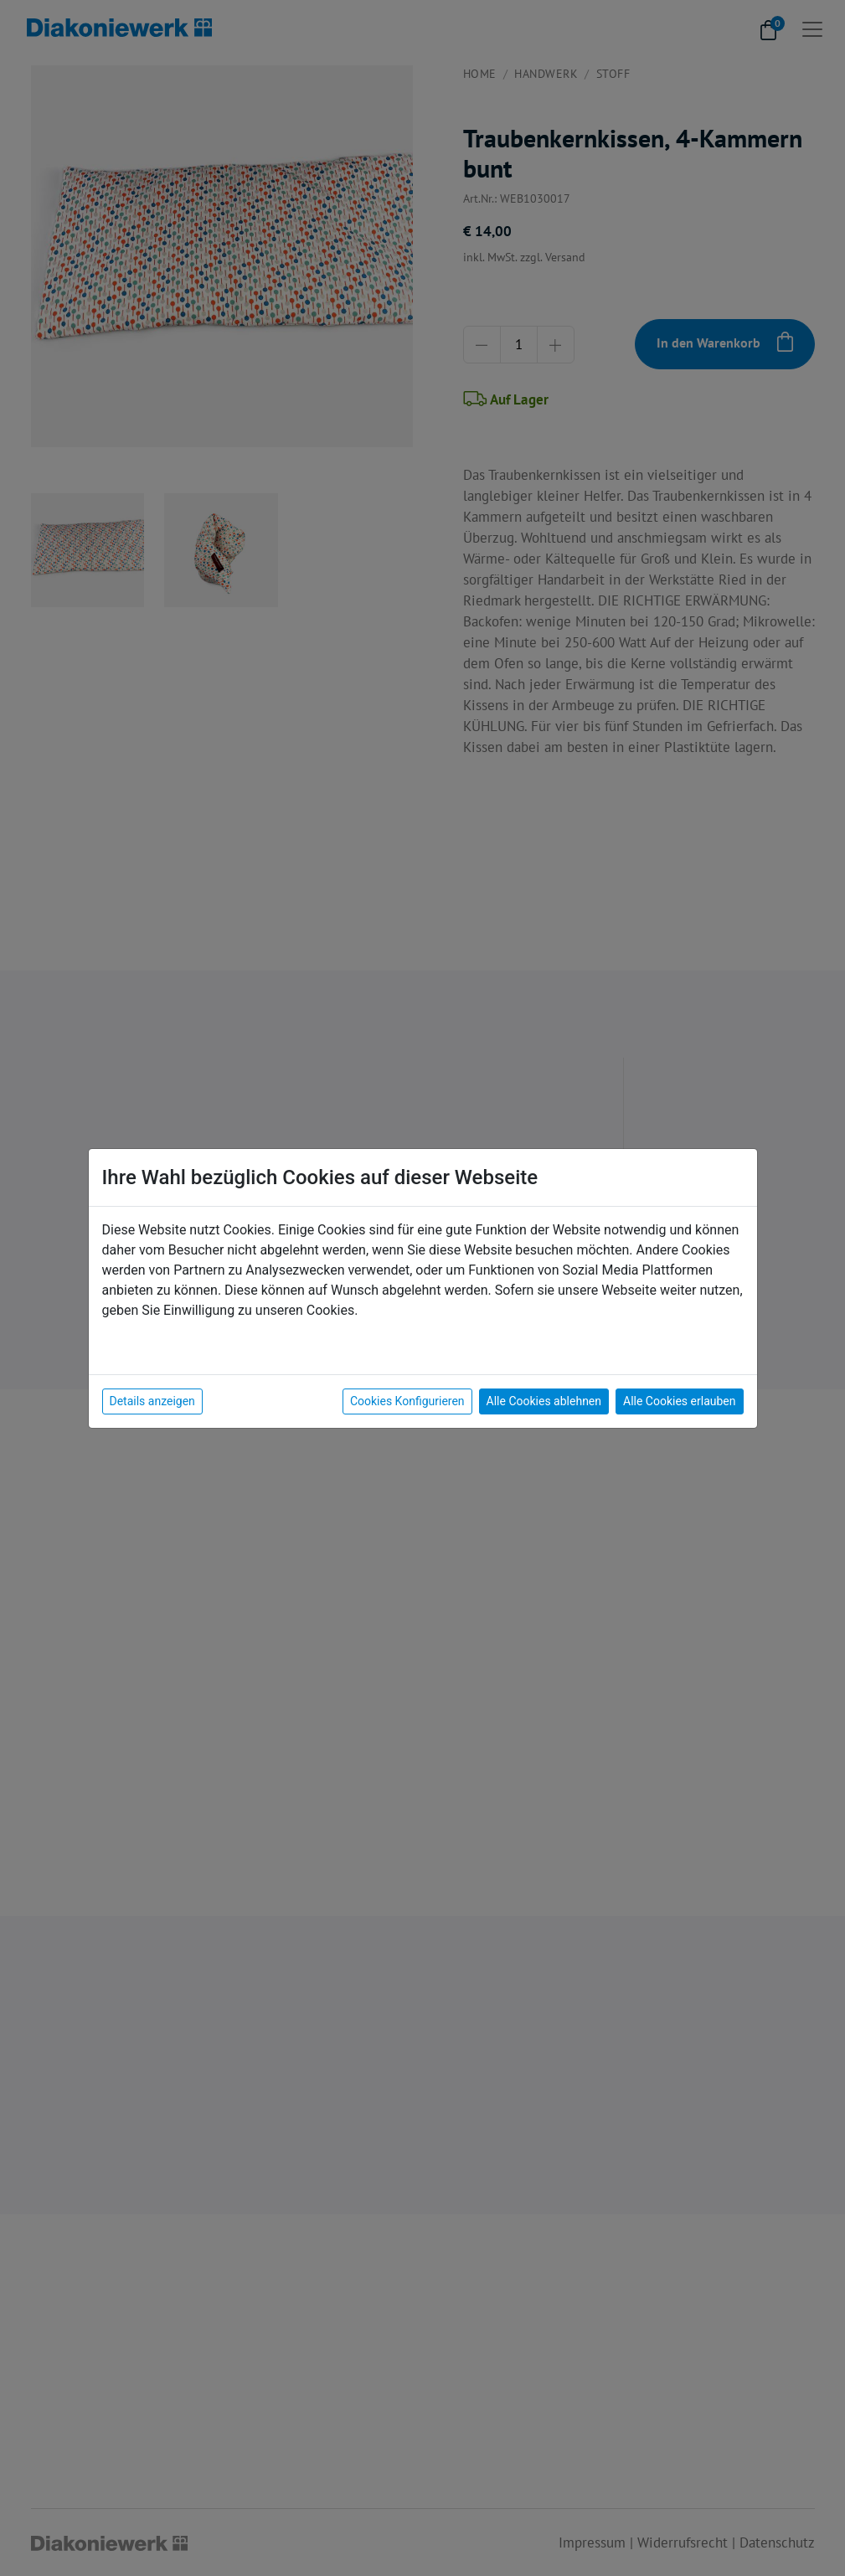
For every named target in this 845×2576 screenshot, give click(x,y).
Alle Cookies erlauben (679, 1401)
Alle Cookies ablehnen (544, 1401)
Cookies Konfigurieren (407, 1401)
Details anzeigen (152, 1401)
